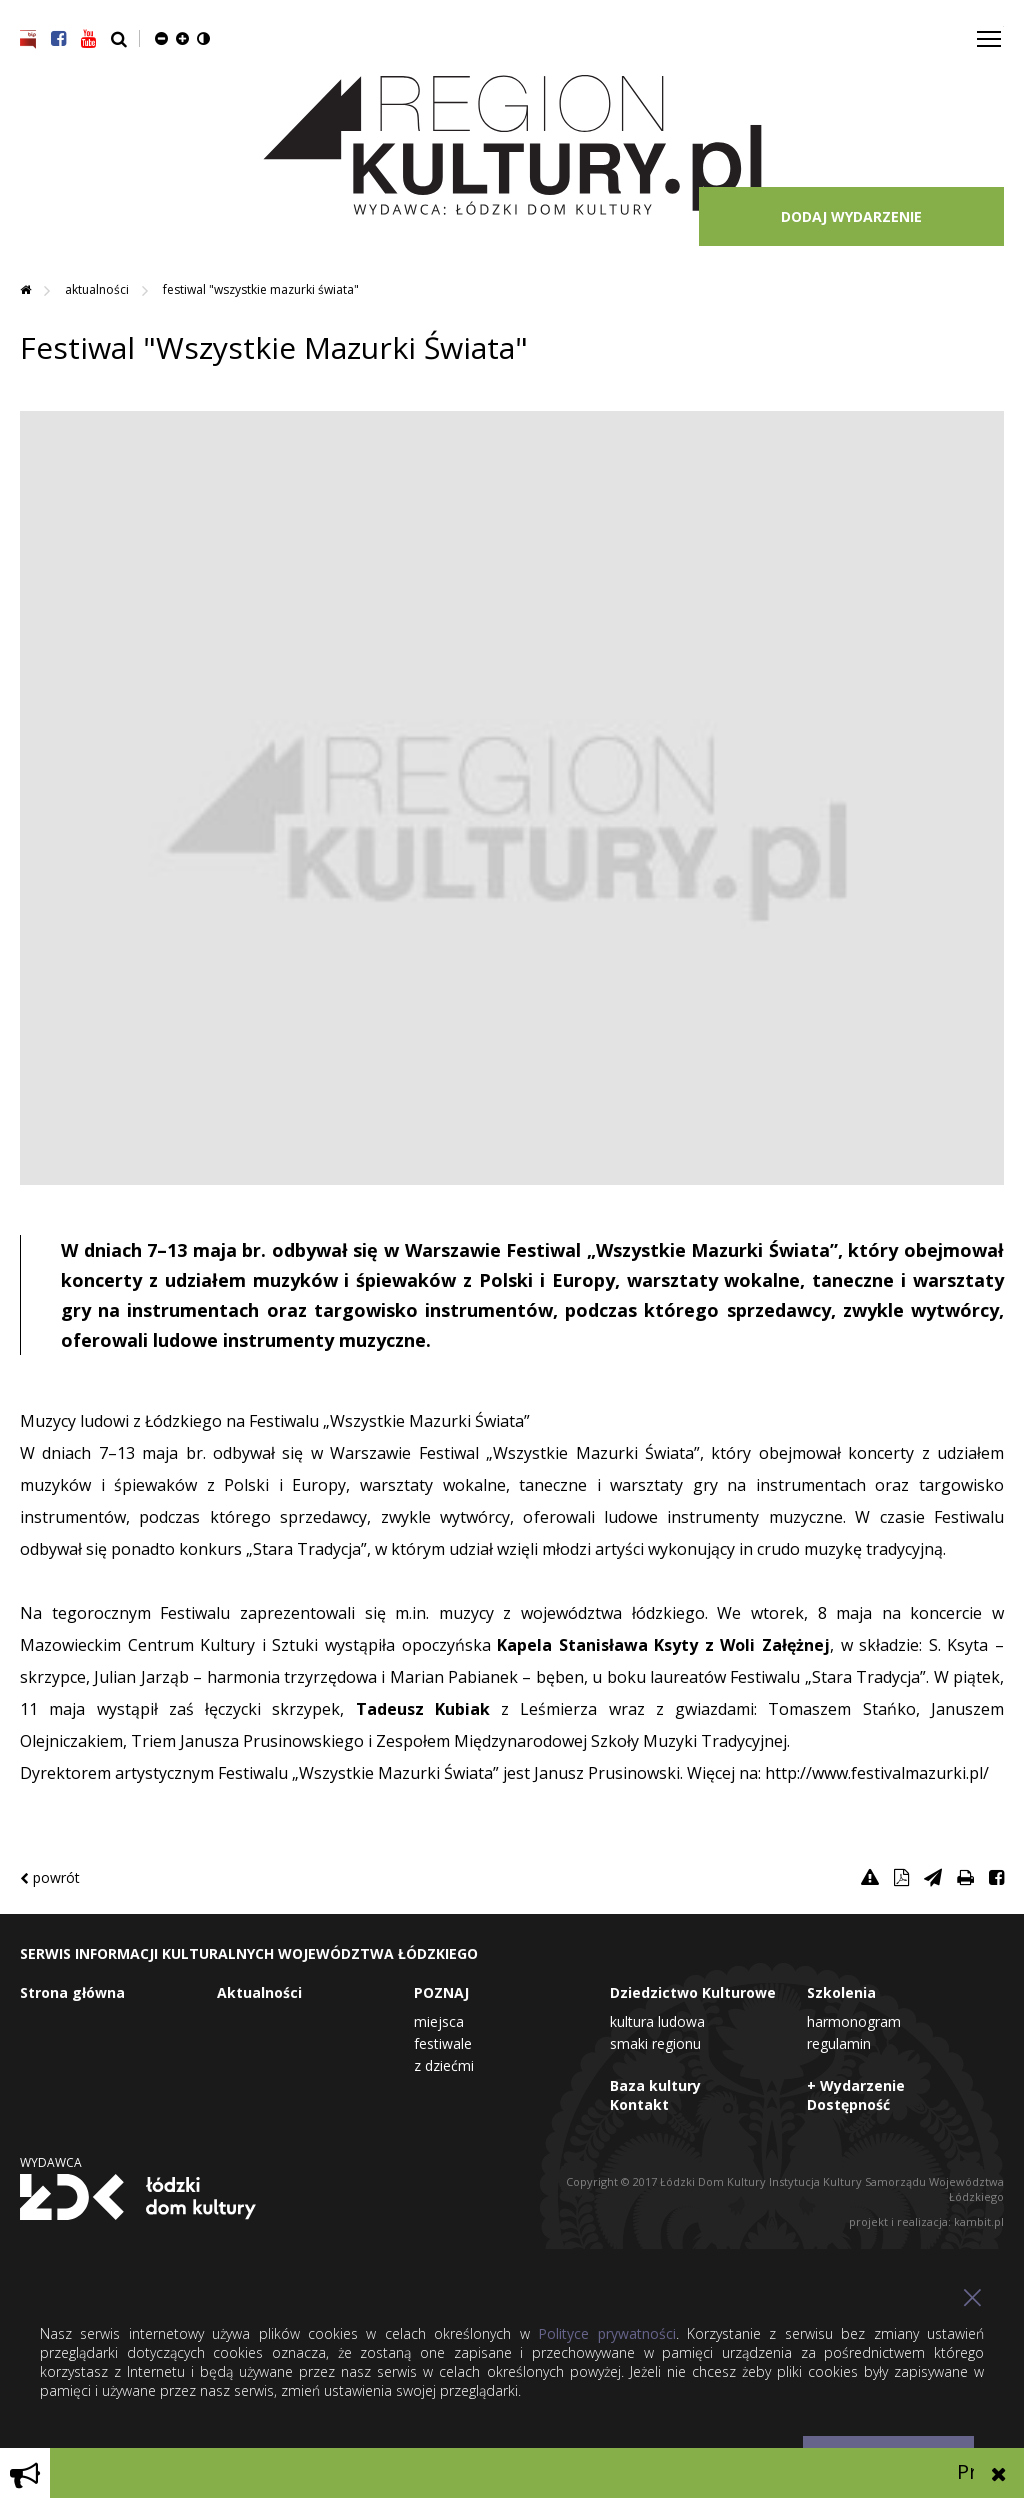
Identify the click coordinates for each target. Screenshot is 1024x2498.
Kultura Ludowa (657, 2021)
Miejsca (439, 2021)
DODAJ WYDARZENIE (851, 216)
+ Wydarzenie (856, 2085)
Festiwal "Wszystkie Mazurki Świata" (261, 289)
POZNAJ (441, 1992)
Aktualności (98, 289)
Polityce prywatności (606, 2333)
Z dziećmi (444, 2065)
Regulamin (839, 2043)
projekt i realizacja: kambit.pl (926, 2221)
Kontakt (639, 2104)
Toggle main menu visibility (990, 31)
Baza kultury (655, 2085)
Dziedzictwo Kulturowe (693, 1992)
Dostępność (848, 2104)
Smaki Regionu (655, 2043)
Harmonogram (854, 2021)
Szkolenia (841, 1992)
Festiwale (443, 2043)
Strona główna (72, 1992)
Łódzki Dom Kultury (138, 2197)
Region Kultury (512, 146)
